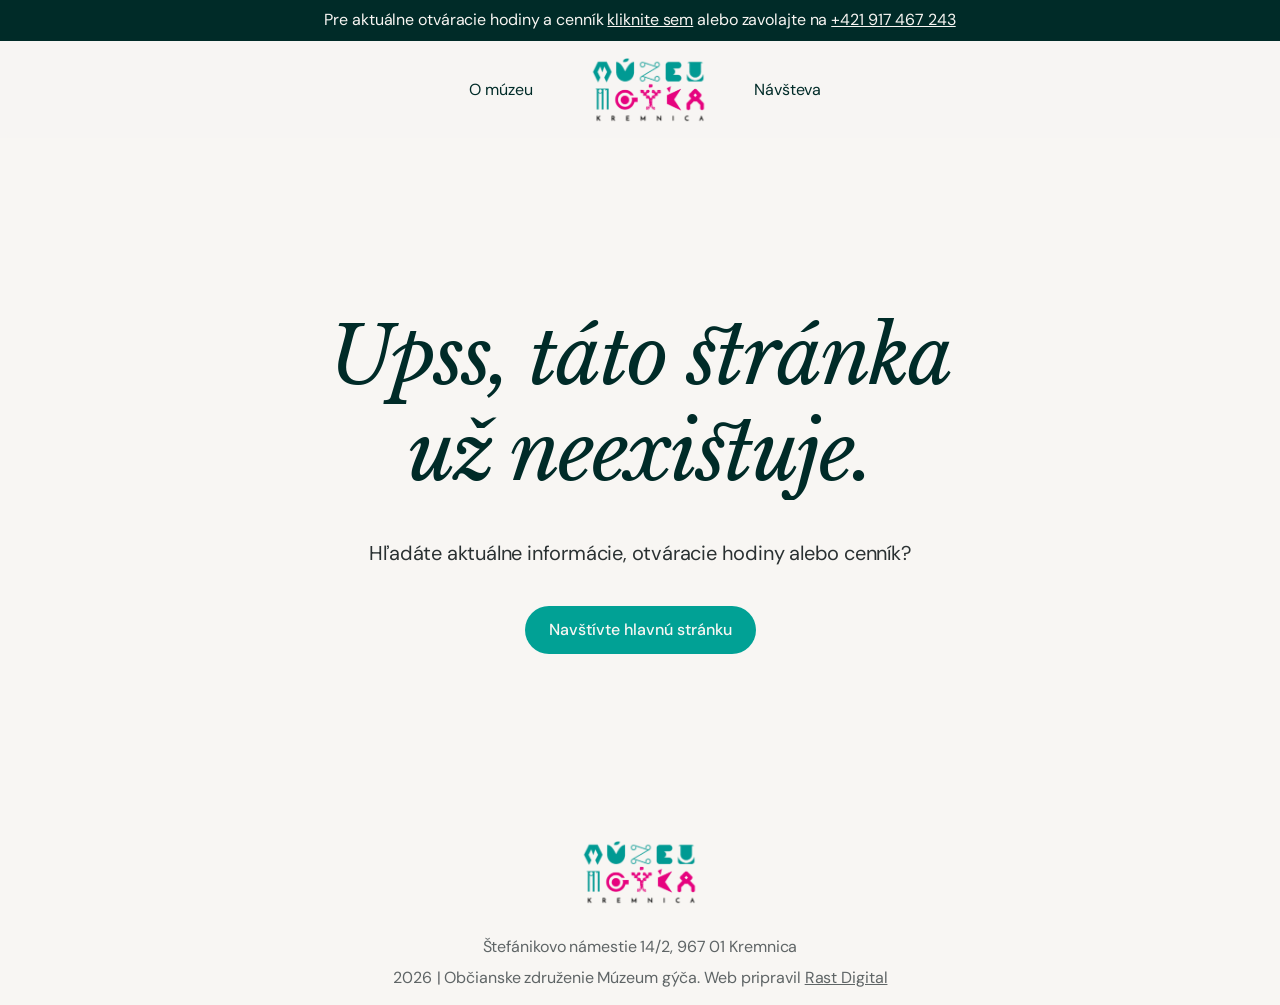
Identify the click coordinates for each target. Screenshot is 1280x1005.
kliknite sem (650, 19)
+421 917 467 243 (893, 19)
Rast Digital (846, 977)
